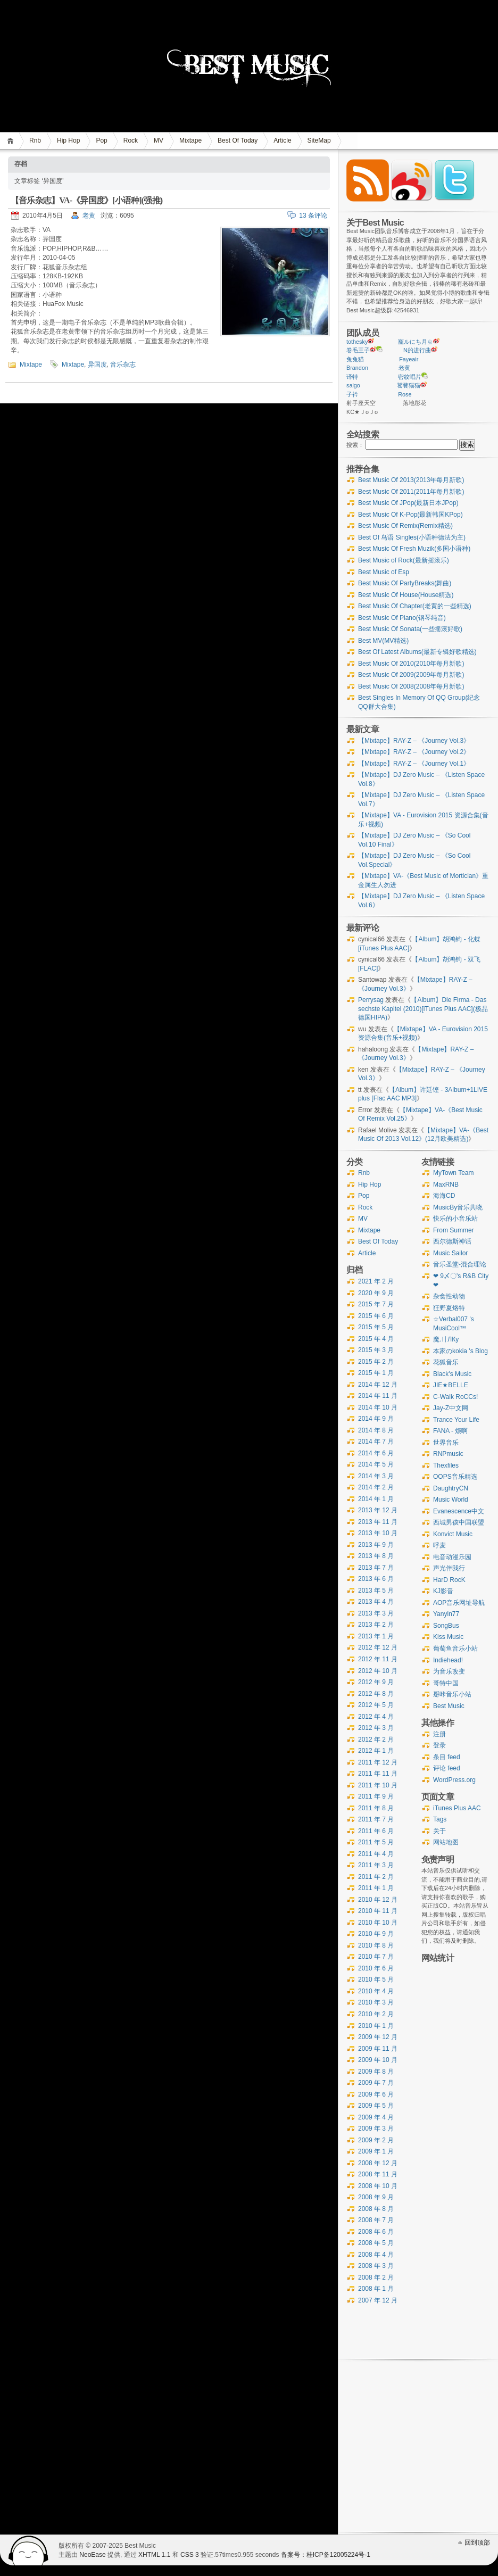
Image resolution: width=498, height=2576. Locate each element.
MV (158, 140)
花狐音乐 (446, 1362)
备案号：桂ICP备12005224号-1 (325, 2554)
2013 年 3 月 (376, 1613)
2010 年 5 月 (376, 1979)
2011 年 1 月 (376, 1888)
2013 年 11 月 (377, 1522)
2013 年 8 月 (376, 1556)
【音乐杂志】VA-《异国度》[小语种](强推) (86, 200)
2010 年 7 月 (376, 1956)
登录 (439, 1745)
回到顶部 (477, 2542)
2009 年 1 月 (376, 2151)
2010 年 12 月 (377, 1899)
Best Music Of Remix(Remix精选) (405, 525)
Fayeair (408, 359)
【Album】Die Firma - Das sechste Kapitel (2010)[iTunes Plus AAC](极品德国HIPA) (423, 1008)
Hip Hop (68, 140)
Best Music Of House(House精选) (405, 595)
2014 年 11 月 (377, 1395)
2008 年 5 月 (376, 2243)
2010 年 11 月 (377, 1911)
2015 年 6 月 (376, 1316)
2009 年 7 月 (376, 2082)
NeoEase (92, 2554)
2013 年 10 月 (377, 1533)
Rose (404, 394)
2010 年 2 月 (376, 2014)
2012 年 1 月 (376, 1750)
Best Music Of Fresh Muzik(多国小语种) (414, 548)
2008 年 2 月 (376, 2277)
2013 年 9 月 (376, 1544)
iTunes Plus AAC (457, 1808)
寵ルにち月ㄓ (415, 341)
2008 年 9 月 (376, 2197)
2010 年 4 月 (376, 1991)
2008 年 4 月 (376, 2254)
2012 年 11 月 (377, 1659)
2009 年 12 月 (377, 2037)
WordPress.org (454, 1780)
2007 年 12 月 (377, 2300)
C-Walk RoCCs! (455, 1397)
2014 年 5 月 (376, 1464)
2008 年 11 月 (377, 2174)
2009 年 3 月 (376, 2128)
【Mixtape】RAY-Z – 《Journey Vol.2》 (414, 752)
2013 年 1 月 (376, 1636)
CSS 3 (189, 2554)
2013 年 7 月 (376, 1567)
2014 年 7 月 (376, 1441)
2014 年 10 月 (377, 1407)
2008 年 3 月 (376, 2265)
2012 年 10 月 (377, 1671)
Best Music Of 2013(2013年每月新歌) (411, 480)
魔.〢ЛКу (446, 1339)
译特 (352, 377)
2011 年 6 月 (376, 1831)
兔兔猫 (355, 359)
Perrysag (371, 1000)
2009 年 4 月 (376, 2117)
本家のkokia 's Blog (460, 1351)
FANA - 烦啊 (450, 1431)
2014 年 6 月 (376, 1453)
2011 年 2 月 (376, 1877)
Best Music (448, 1706)
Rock (130, 140)
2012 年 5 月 (376, 1705)
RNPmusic (448, 1453)
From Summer (453, 1230)
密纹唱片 (409, 377)
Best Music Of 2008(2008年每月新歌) (411, 686)
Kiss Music (448, 1637)
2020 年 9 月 (376, 1293)
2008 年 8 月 (376, 2209)
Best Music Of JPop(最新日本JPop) (408, 503)
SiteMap (319, 140)
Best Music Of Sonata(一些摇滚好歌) (410, 629)
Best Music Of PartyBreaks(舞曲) (404, 583)
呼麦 (439, 1545)
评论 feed (446, 1768)
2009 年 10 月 (377, 2060)
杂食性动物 (449, 1296)
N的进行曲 (417, 350)
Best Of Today (238, 140)
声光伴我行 (449, 1568)
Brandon (357, 368)
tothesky (357, 341)
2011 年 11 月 (377, 1773)
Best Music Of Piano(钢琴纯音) (402, 618)
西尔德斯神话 (452, 1241)
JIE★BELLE (450, 1385)
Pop (101, 140)
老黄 (88, 215)
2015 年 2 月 (376, 1361)
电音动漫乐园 (452, 1557)
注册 (439, 1734)
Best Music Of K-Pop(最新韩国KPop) (410, 514)
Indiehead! (448, 1660)
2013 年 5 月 (376, 1590)
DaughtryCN (450, 1488)
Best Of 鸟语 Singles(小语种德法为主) (412, 537)
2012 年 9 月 (376, 1682)
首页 (12, 140)
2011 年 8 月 (376, 1808)
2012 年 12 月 (377, 1647)
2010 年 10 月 (377, 1922)
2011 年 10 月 (377, 1785)
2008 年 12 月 (377, 2163)
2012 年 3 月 (376, 1728)
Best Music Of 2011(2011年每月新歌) (411, 491)
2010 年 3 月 (376, 2002)
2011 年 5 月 (376, 1842)
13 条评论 (313, 215)
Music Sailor (450, 1253)
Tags (439, 1819)
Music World (450, 1499)
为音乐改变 (449, 1671)
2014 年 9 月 (376, 1418)
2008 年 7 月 (376, 2220)
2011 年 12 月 (377, 1762)
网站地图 (446, 1842)
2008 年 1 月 (376, 2288)
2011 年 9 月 (376, 1796)
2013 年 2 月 (376, 1624)
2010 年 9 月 (376, 1933)
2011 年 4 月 (376, 1854)
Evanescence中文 (458, 1511)
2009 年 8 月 (376, 2071)
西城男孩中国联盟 (458, 1522)
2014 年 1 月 (376, 1499)
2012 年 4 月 (376, 1716)
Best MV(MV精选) (383, 640)
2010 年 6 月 (376, 1968)
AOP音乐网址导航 (459, 1602)
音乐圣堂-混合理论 (459, 1264)
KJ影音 (443, 1591)
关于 (439, 1831)
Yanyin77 (446, 1614)
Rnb (35, 140)
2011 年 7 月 (376, 1819)
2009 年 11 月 (377, 2048)
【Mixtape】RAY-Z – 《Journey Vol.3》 (414, 740)
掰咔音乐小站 (452, 1694)
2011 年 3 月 (376, 1865)
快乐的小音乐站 (455, 1218)
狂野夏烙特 (449, 1308)
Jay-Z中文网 (450, 1408)
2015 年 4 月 (376, 1339)
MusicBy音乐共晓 (458, 1207)
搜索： (355, 445)
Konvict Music (452, 1534)
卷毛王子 (358, 350)
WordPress (28, 2550)
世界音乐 (446, 1442)
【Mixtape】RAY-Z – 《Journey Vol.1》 (414, 763)
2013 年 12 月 (377, 1510)
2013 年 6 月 (376, 1579)
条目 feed (446, 1757)
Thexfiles (446, 1465)
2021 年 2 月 (376, 1281)
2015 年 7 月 (376, 1304)
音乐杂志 (123, 364)
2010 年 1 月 (376, 2026)
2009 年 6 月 (376, 2094)
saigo (353, 385)
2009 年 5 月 (376, 2105)
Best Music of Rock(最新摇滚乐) (403, 560)
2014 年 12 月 (377, 1384)
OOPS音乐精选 (455, 1476)
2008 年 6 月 (376, 2231)
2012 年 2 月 (376, 1739)
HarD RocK (449, 1580)
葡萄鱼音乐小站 (455, 1648)
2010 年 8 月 (376, 1945)
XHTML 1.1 (154, 2554)
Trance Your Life (456, 1419)
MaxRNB (446, 1184)
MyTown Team (453, 1173)
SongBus (446, 1625)
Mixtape (190, 140)
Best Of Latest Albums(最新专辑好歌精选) (417, 652)
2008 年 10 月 (377, 2186)
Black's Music (452, 1374)
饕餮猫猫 (408, 385)
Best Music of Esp (383, 572)
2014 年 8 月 (376, 1430)
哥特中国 (446, 1683)
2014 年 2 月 (376, 1487)
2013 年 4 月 (376, 1601)
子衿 (352, 394)
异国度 (97, 364)
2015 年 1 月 (376, 1373)
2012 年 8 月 (376, 1693)
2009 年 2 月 (376, 2140)
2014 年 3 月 (376, 1476)
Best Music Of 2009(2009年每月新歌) (411, 674)
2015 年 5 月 (376, 1327)
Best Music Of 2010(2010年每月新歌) (411, 663)
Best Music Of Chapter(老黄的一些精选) (414, 606)
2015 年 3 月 (376, 1350)
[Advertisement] (455, 2181)
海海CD (444, 1195)
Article (282, 140)
